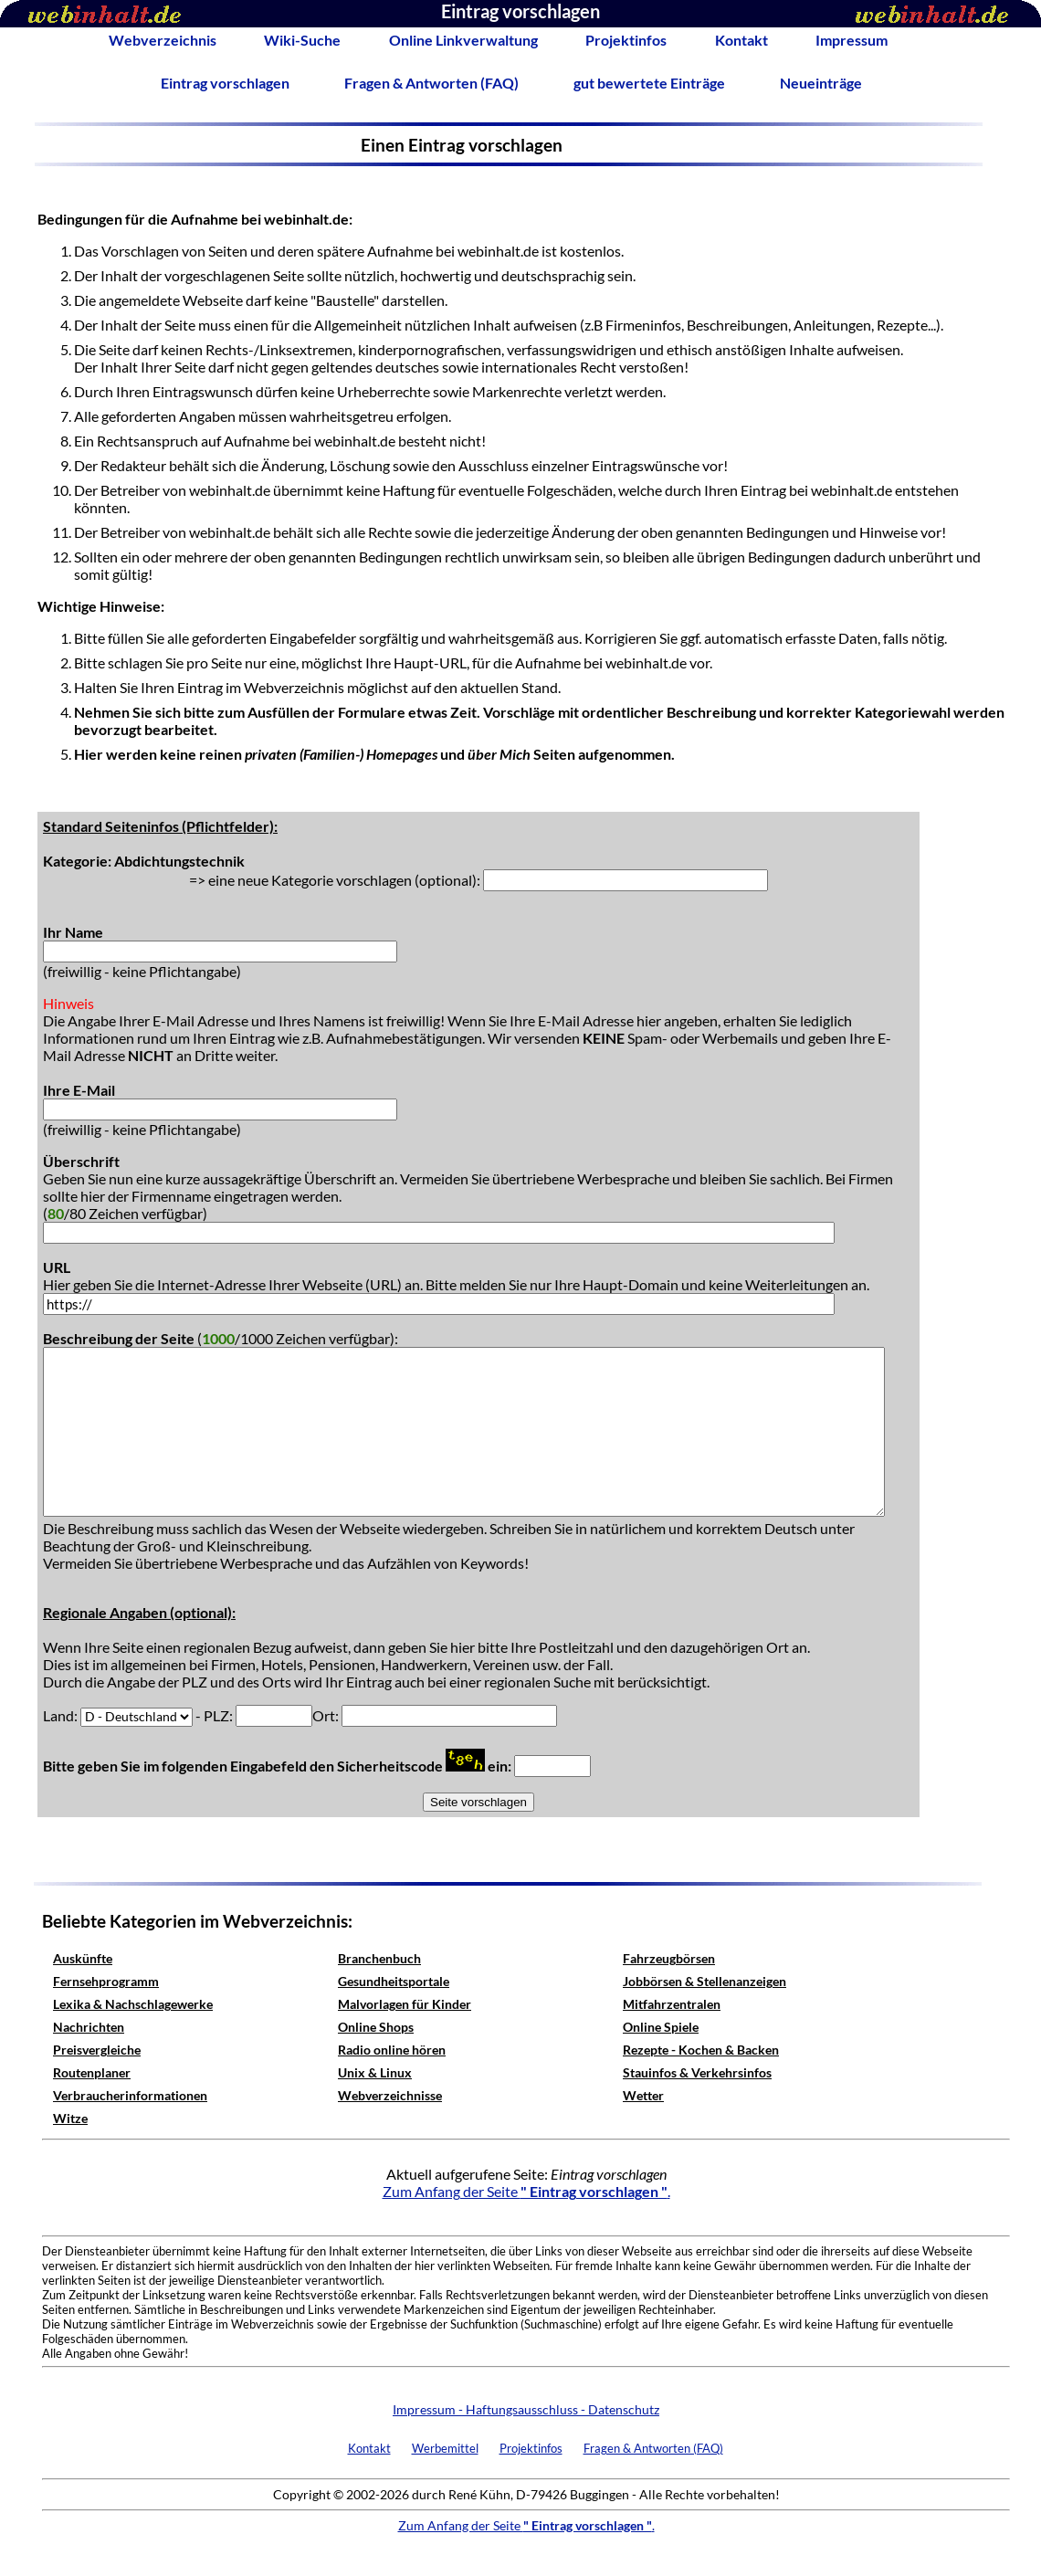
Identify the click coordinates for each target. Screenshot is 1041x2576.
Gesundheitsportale (393, 1981)
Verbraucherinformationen (130, 2095)
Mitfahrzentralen (671, 2004)
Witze (70, 2118)
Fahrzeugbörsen (669, 1958)
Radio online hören (392, 2049)
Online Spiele (661, 2027)
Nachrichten (88, 2027)
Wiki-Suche (302, 39)
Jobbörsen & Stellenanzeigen (704, 1981)
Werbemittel (445, 2448)
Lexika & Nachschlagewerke (133, 2004)
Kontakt (741, 39)
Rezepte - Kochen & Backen (701, 2049)
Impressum (851, 39)
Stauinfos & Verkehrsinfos (697, 2072)
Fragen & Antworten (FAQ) (431, 82)
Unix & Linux (375, 2072)
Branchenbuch (379, 1958)
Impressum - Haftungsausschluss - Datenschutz (526, 2409)
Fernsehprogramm (106, 1981)
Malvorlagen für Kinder (404, 2004)
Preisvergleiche (97, 2049)
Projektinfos (626, 39)
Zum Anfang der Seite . (526, 2191)
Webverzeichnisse (390, 2095)
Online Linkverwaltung (463, 39)
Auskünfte (82, 1958)
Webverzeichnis (162, 39)
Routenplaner (92, 2072)
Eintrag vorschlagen (225, 82)
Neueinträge (821, 82)
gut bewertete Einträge (649, 82)
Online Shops (376, 2027)
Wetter (643, 2095)
